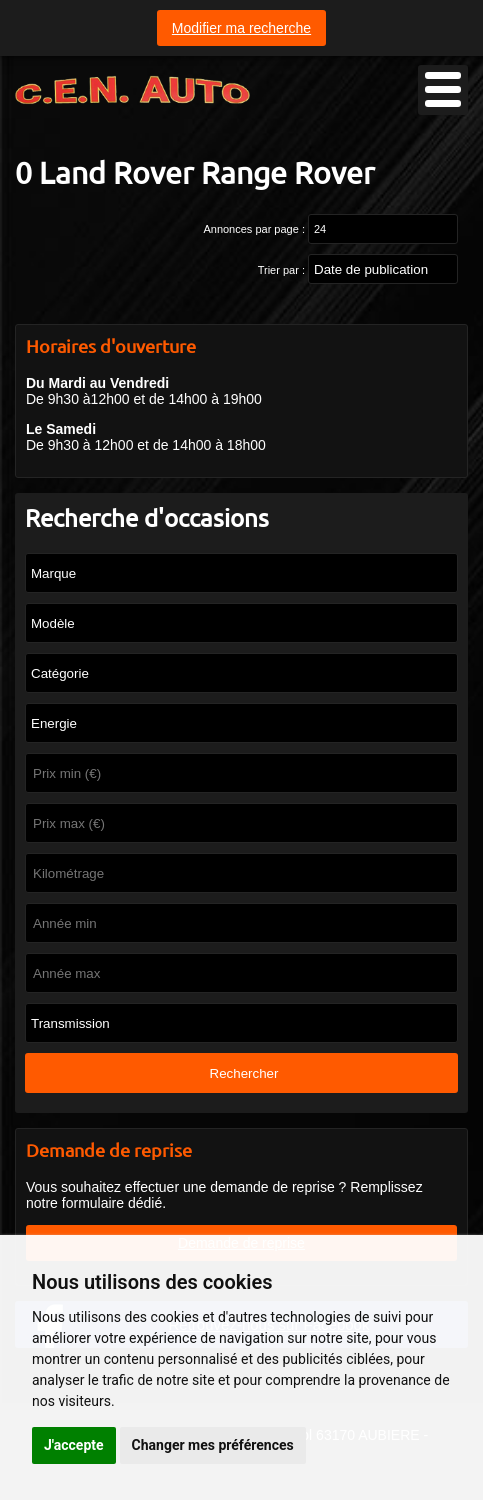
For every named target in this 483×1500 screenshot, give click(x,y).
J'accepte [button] (74, 1445)
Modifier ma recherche (241, 28)
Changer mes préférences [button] (213, 1445)
